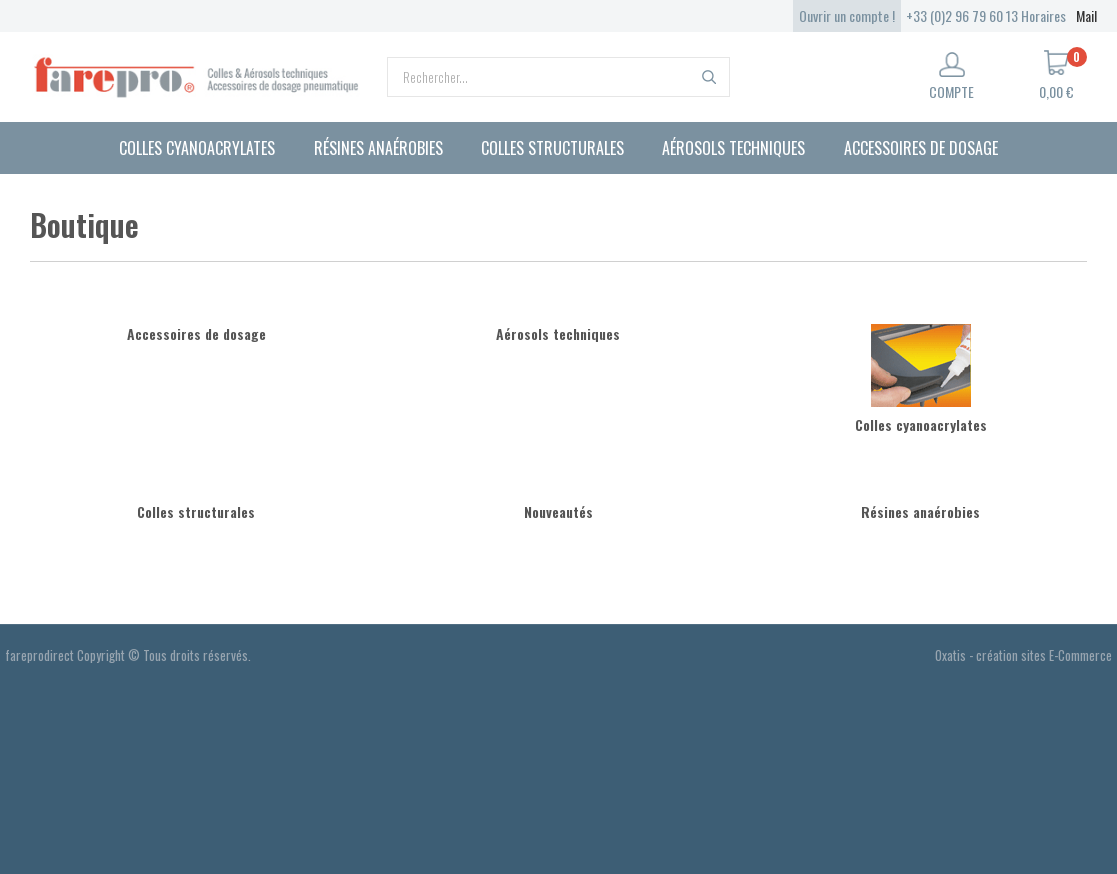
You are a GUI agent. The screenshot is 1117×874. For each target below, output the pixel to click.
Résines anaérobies (378, 148)
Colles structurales (552, 148)
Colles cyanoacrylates (197, 148)
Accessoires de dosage (921, 148)
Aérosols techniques (733, 148)
